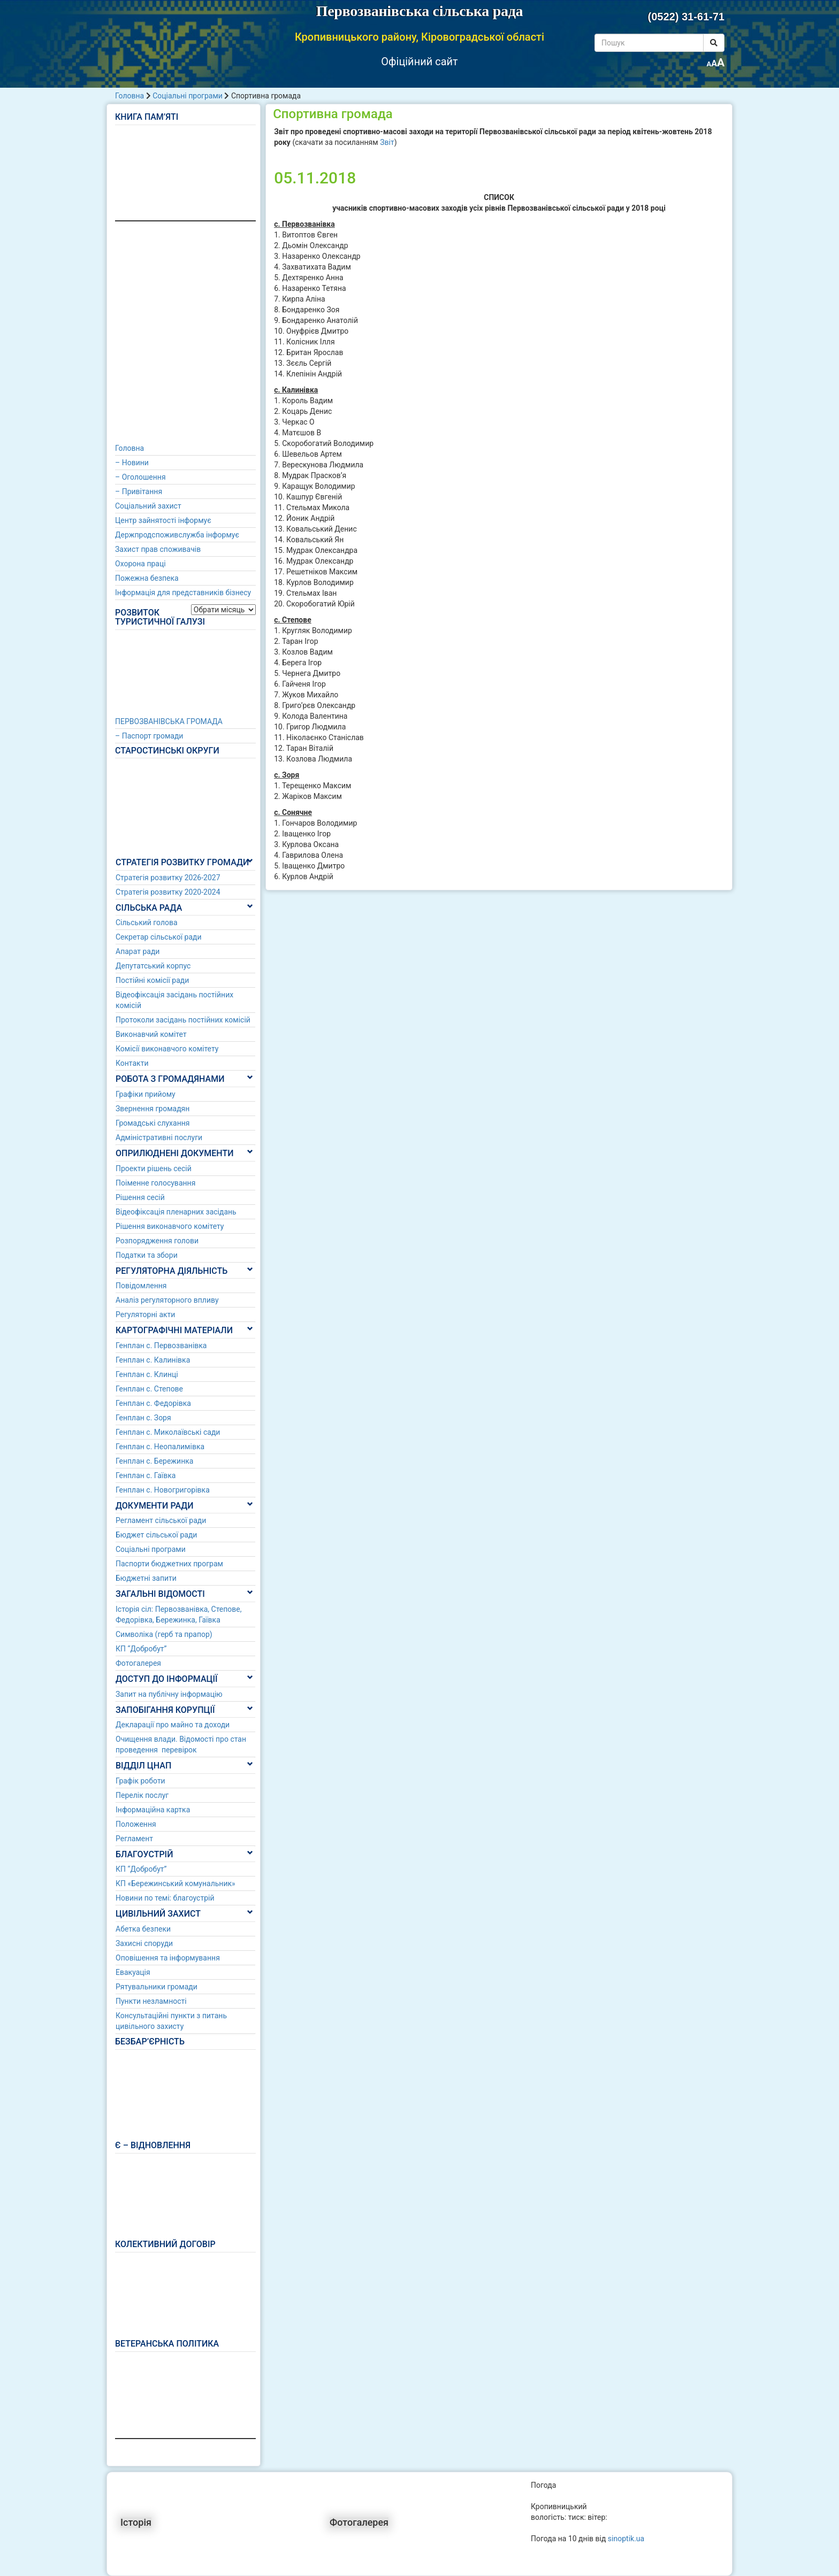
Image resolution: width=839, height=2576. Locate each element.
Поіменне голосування (155, 1183)
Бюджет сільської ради (156, 1535)
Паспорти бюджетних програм (169, 1563)
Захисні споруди (144, 1943)
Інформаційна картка (153, 1809)
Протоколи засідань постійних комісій (183, 1020)
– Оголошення (140, 477)
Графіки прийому (146, 1094)
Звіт (387, 142)
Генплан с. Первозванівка (161, 1345)
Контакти (132, 1063)
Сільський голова (147, 922)
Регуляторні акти (145, 1314)
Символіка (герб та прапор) (164, 1634)
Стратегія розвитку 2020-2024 (168, 892)
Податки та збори (147, 1255)
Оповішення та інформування (168, 1958)
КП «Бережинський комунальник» (175, 1883)
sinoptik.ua (626, 2538)
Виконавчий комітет (151, 1034)
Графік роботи (140, 1781)
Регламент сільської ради (161, 1520)
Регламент (134, 1838)
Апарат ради (137, 951)
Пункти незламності (151, 2001)
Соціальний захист (148, 506)
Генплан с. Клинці (147, 1374)
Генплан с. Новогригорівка (163, 1490)
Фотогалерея (138, 1663)
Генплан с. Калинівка (153, 1360)
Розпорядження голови (157, 1240)
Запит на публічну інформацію (169, 1694)
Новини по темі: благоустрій (165, 1898)
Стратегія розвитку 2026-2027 (168, 877)
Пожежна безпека (147, 578)
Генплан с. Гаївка (146, 1475)
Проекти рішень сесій (154, 1168)
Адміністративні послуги (159, 1137)
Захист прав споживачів (158, 549)
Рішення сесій (140, 1197)
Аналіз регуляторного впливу (167, 1300)
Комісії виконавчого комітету (167, 1048)
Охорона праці (140, 563)
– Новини (132, 462)
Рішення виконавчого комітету (170, 1226)
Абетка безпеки (143, 1929)
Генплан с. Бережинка (154, 1461)
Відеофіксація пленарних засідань (176, 1212)
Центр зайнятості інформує (163, 520)
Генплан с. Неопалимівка (160, 1446)
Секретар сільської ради (159, 937)
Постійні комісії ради (152, 980)
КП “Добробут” (141, 1648)
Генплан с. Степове (149, 1389)
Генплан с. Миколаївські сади (168, 1432)
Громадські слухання (153, 1123)
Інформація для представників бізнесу (183, 592)
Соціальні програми (187, 95)
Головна (129, 95)
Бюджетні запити (146, 1578)
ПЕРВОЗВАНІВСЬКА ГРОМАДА (169, 721)
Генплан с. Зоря (143, 1417)
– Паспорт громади (149, 736)
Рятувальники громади (156, 1986)
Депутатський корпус (153, 966)
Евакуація (133, 1972)
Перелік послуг (142, 1795)
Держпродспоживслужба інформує (177, 534)
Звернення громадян (152, 1108)
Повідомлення (141, 1285)
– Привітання (138, 491)
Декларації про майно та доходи (173, 1724)
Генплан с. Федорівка (153, 1403)
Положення (136, 1824)
